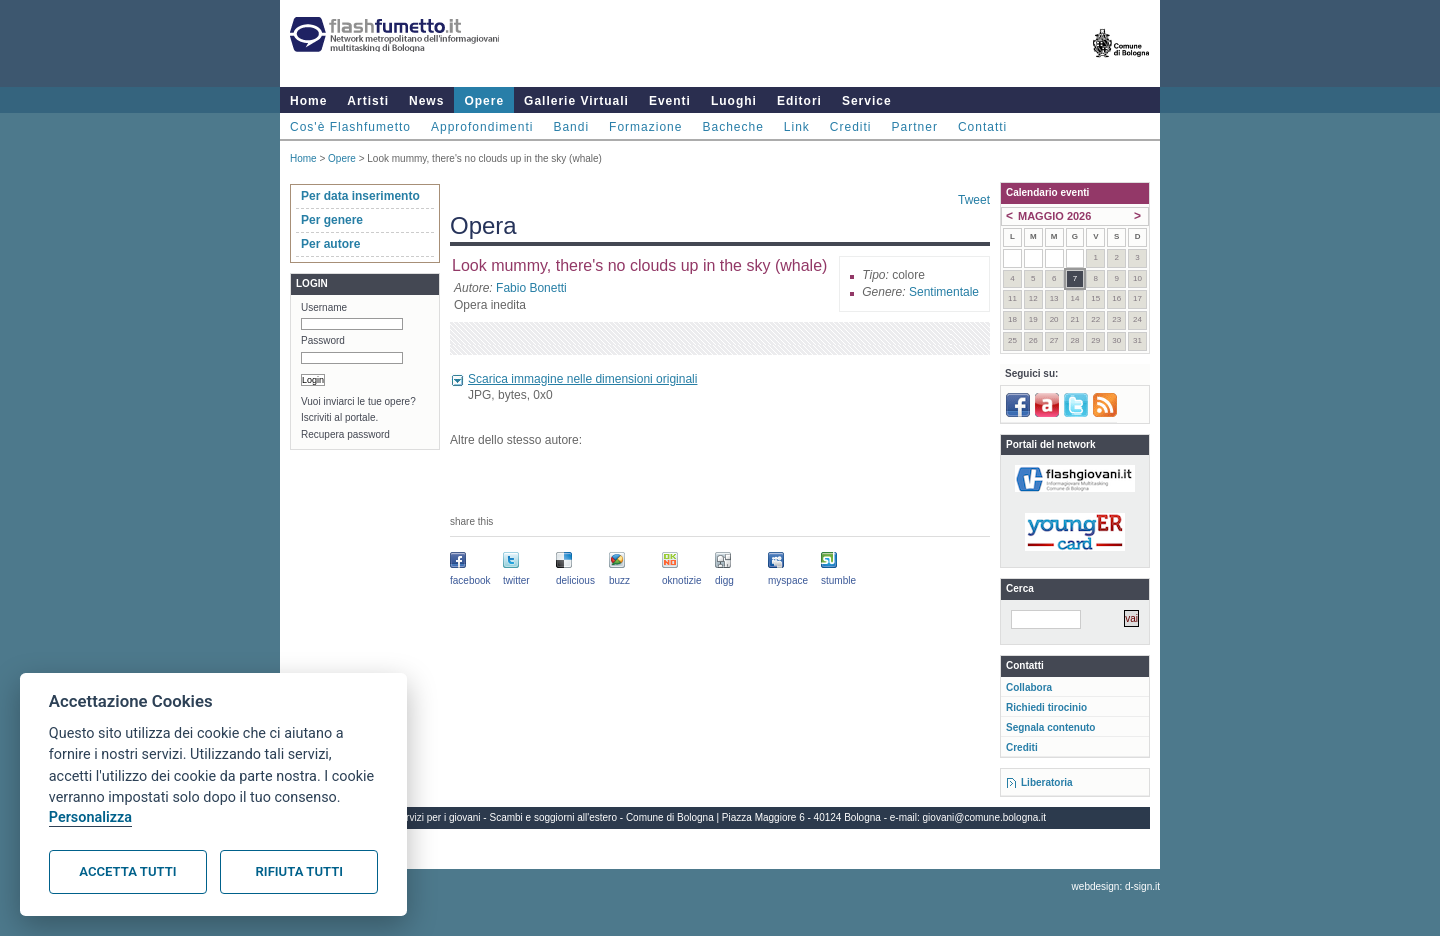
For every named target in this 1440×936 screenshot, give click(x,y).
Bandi (571, 127)
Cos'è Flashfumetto (350, 127)
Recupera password (345, 434)
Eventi (670, 101)
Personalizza (90, 817)
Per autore (330, 244)
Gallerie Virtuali (576, 101)
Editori (799, 101)
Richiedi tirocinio (1046, 707)
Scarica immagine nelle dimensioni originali (582, 379)
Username (324, 307)
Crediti (851, 127)
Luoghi (734, 101)
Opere (484, 101)
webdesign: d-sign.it (1116, 886)
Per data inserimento (360, 196)
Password (323, 340)
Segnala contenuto (1050, 727)
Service (867, 101)
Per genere (332, 220)
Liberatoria (1047, 782)
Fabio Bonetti (531, 288)
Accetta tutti (127, 871)
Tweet (974, 200)
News (426, 101)
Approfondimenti (482, 127)
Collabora (1029, 687)
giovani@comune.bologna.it (985, 817)
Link (797, 127)
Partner (915, 127)
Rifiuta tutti (299, 871)
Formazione (645, 127)
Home (308, 101)
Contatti (982, 127)
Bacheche (732, 127)
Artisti (368, 101)
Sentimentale (944, 292)
